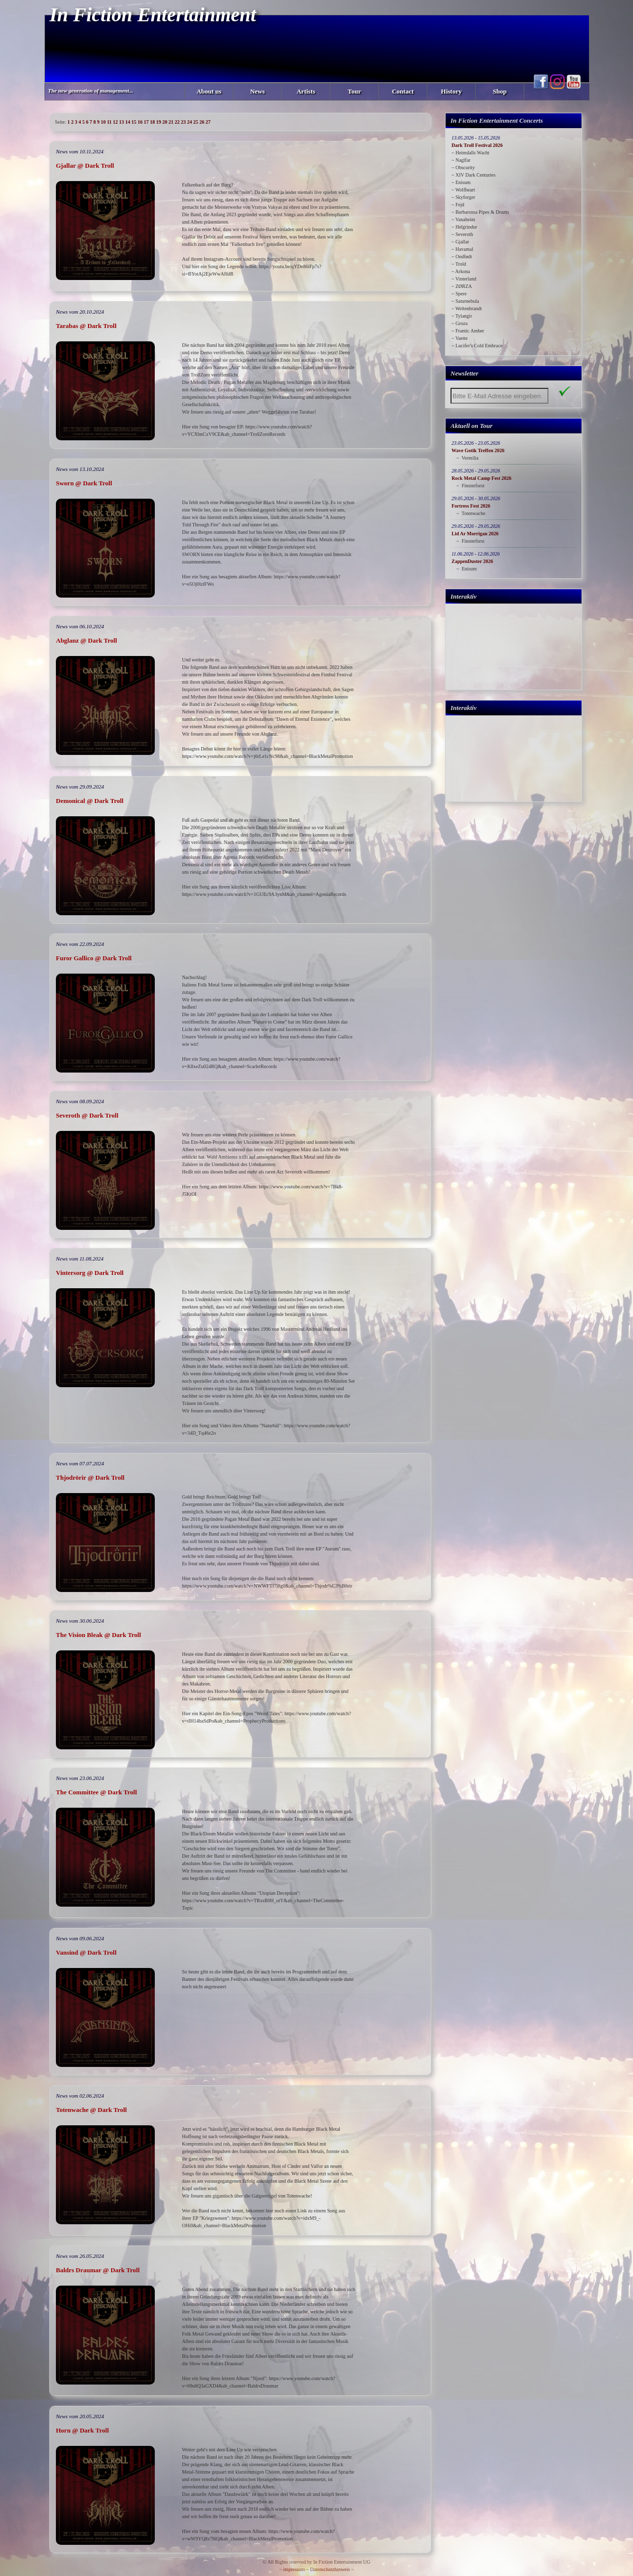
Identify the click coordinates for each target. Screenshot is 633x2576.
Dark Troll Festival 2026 (477, 145)
